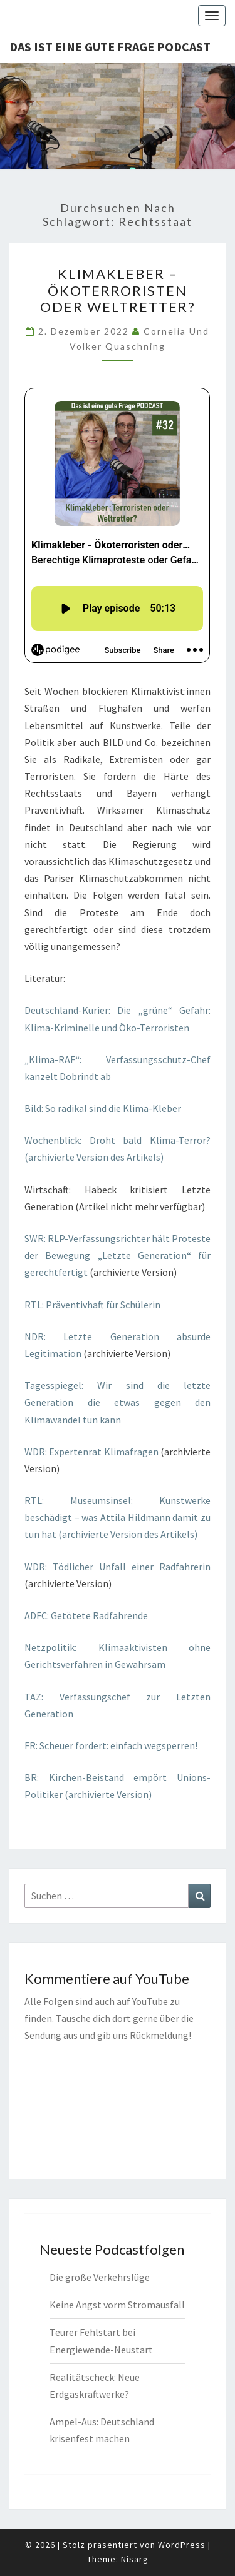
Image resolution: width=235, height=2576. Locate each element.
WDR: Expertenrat (63, 1451)
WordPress (182, 2544)
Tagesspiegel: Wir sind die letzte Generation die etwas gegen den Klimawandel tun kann (117, 1402)
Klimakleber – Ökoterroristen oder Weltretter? (118, 290)
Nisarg (135, 2559)
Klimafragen (131, 1451)
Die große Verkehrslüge (100, 2277)
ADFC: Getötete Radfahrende (86, 1615)
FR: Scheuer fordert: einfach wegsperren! (110, 1745)
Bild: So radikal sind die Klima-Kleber (102, 1108)
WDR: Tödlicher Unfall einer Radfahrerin (117, 1566)
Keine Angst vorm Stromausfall (117, 2304)
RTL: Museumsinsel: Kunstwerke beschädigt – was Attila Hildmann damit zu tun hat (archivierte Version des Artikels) (117, 1517)
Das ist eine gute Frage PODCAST (110, 46)
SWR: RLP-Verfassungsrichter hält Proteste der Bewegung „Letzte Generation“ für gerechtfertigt (117, 1255)
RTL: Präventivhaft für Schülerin (92, 1304)
